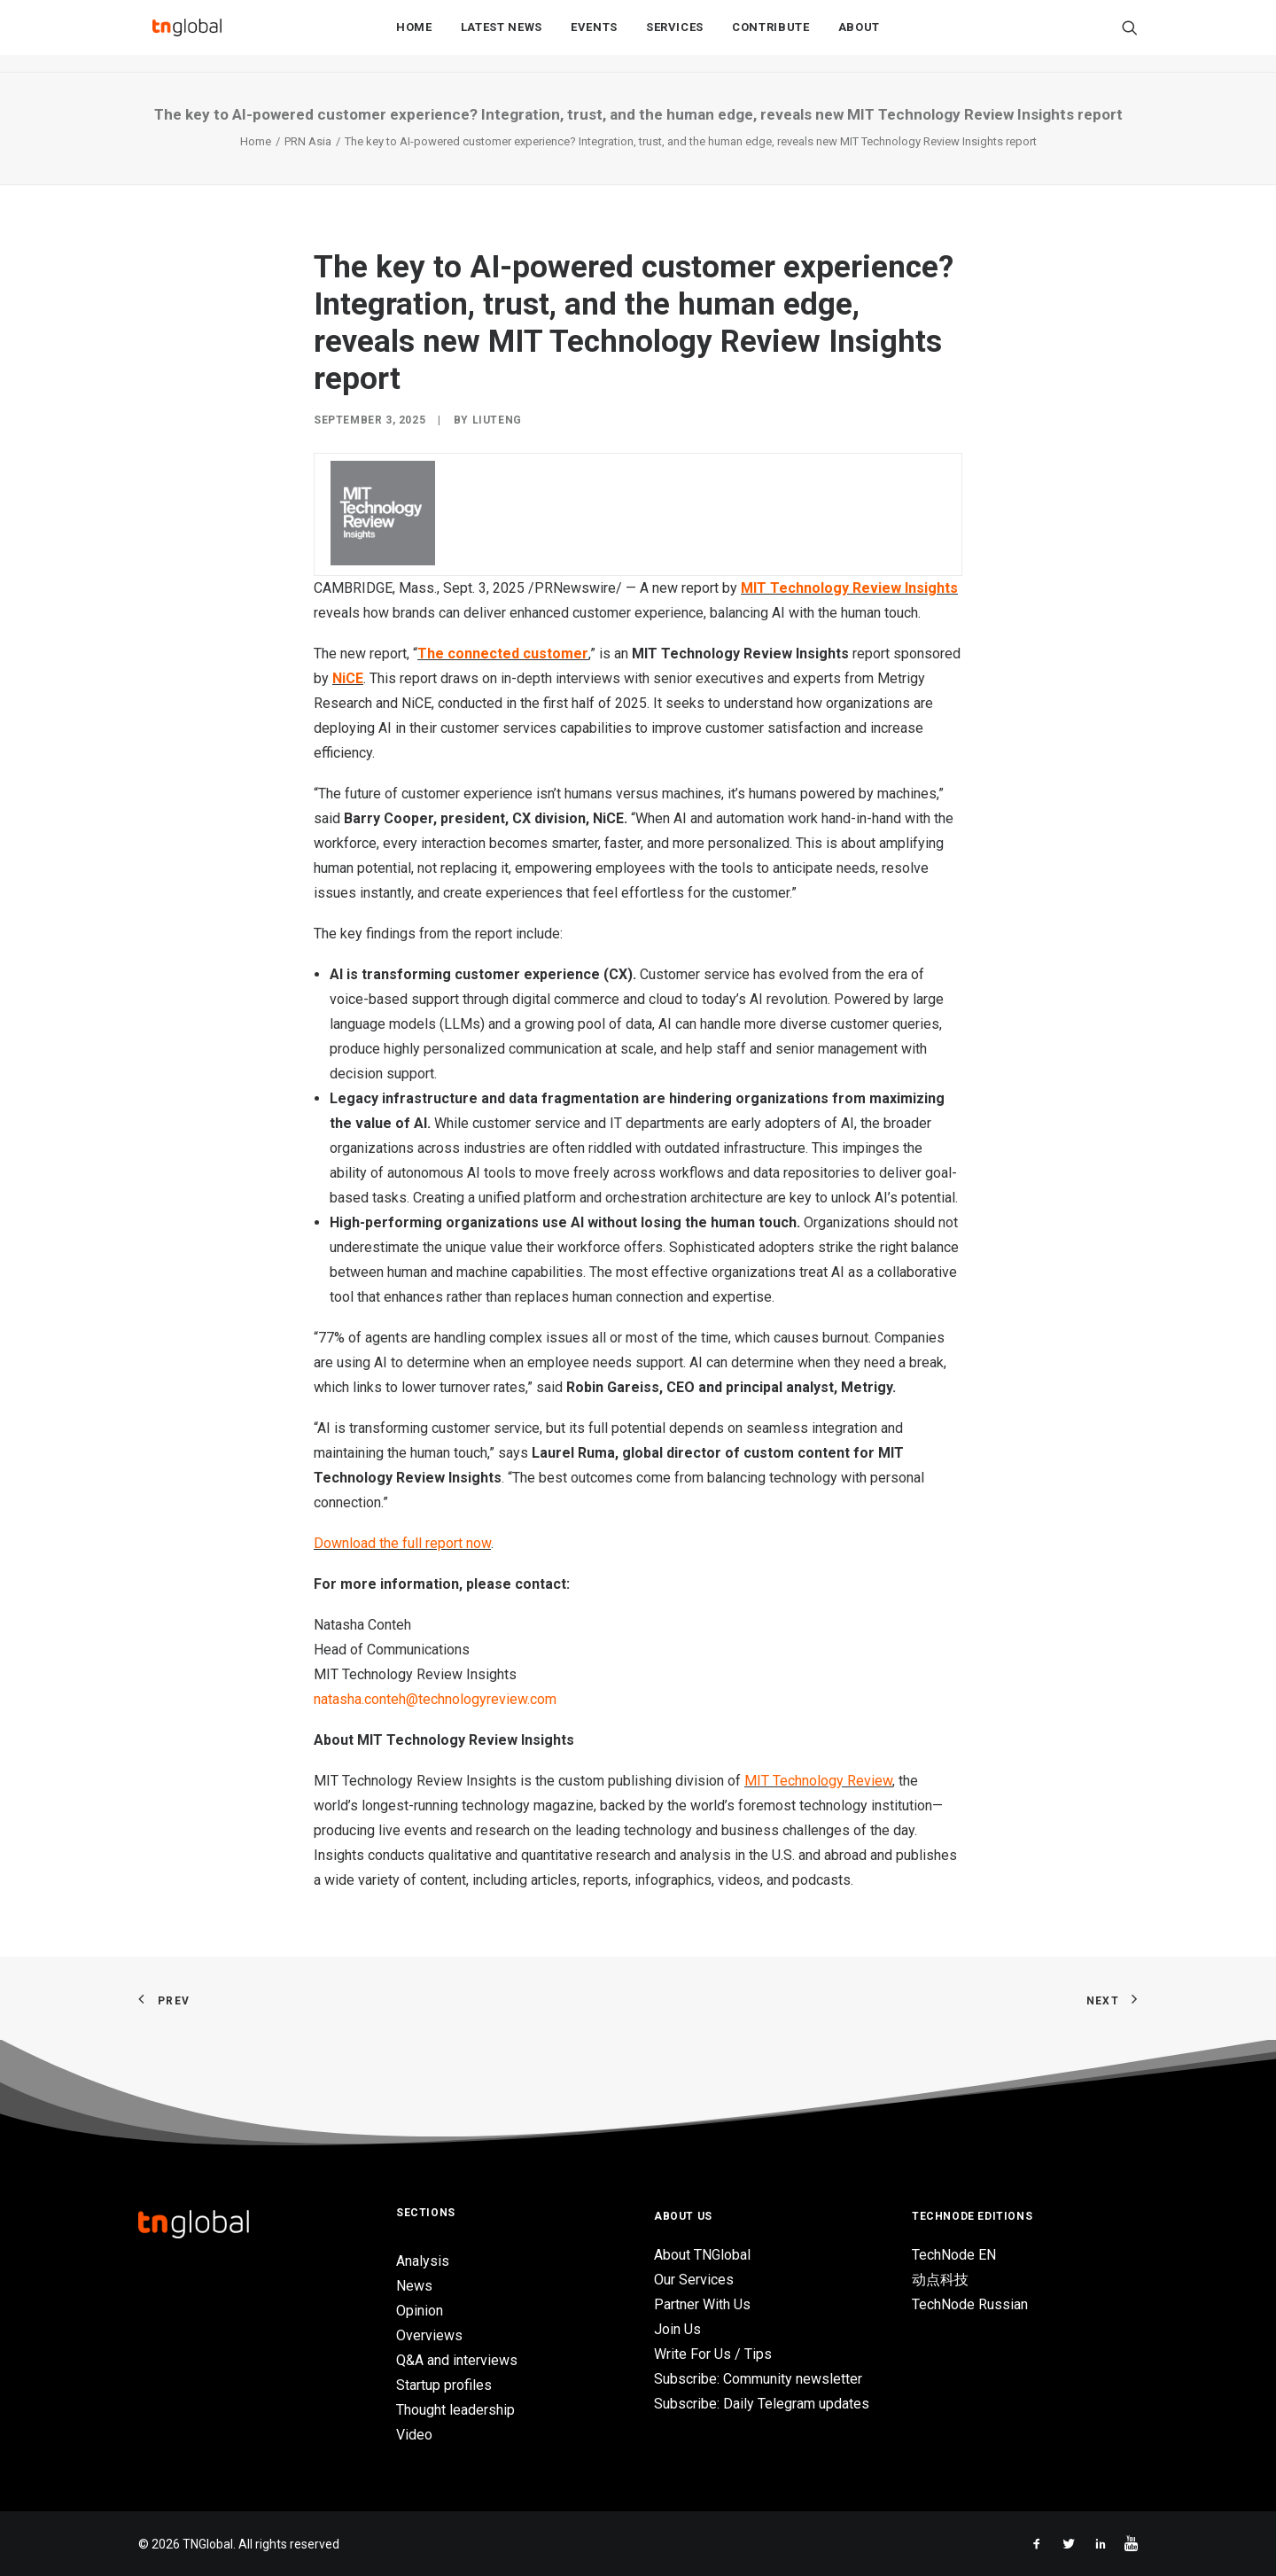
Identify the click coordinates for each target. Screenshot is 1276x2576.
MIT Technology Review (818, 1780)
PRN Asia (307, 141)
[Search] (1130, 36)
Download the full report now (402, 1543)
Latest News (501, 36)
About (859, 36)
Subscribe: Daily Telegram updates (761, 2403)
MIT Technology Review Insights (849, 588)
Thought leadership (455, 2409)
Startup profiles (444, 2385)
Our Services (694, 2279)
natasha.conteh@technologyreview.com (435, 1699)
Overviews (429, 2335)
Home (414, 36)
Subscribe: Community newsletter (758, 2378)
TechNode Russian (970, 2304)
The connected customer (502, 653)
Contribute (771, 36)
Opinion (419, 2310)
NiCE (347, 678)
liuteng (497, 420)
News (414, 2285)
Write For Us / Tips (713, 2354)
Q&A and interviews (456, 2360)
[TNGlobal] (187, 36)
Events (594, 36)
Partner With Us (702, 2304)
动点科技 (940, 2279)
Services (675, 36)
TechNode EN (954, 2254)
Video (414, 2434)
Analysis (422, 2261)
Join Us (677, 2329)
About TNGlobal (702, 2254)
